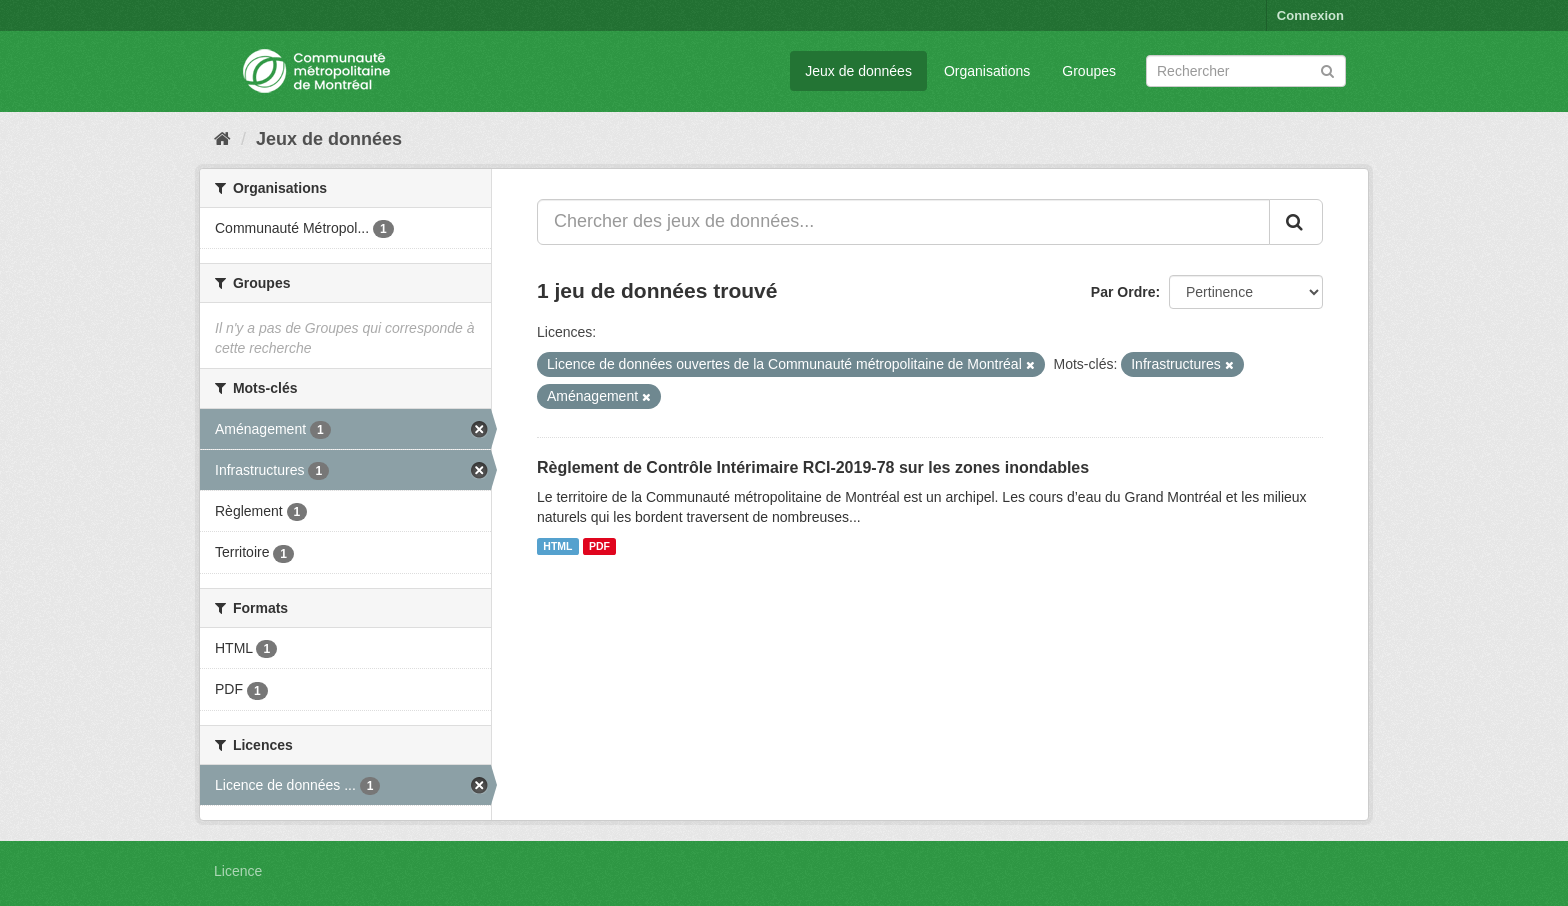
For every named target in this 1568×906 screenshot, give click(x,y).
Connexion (1310, 15)
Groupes (1089, 71)
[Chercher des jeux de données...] (903, 222)
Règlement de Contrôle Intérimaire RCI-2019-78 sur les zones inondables (813, 467)
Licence (238, 871)
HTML (557, 546)
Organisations (987, 71)
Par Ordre (1123, 292)
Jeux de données (858, 71)
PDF (599, 546)
